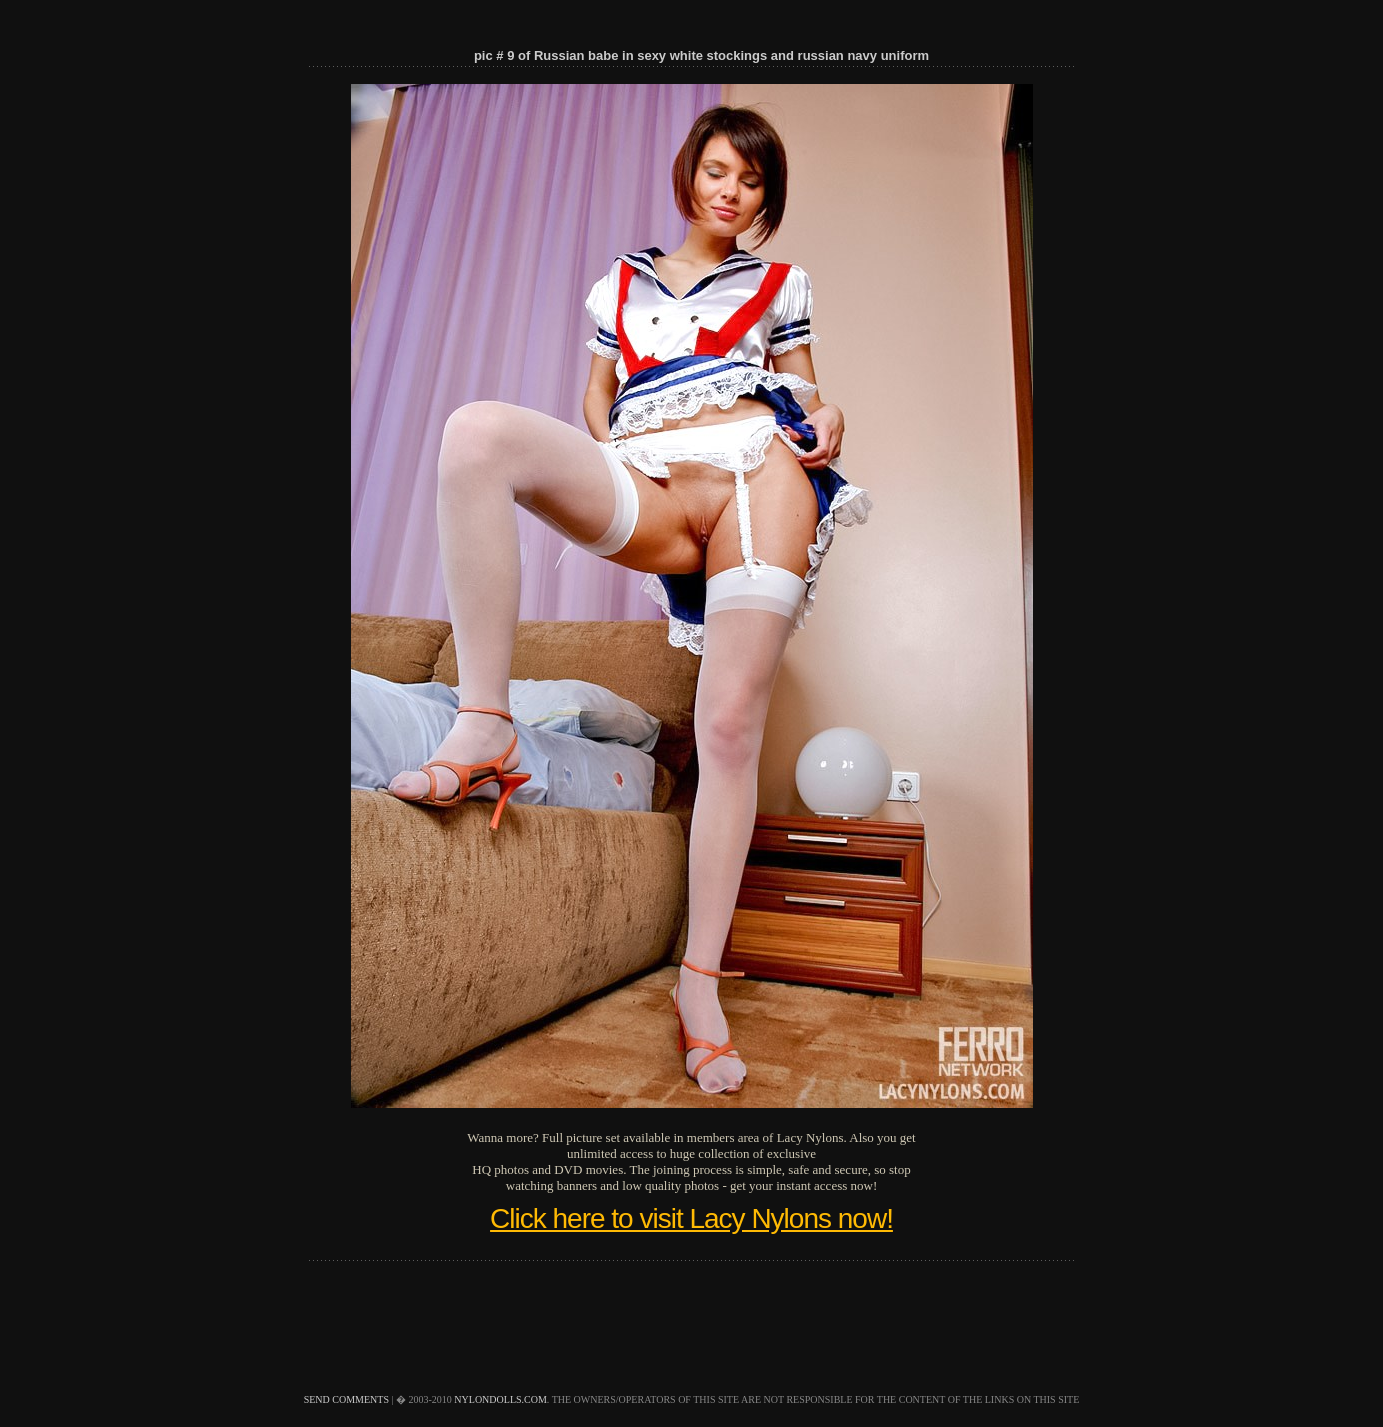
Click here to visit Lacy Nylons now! (691, 1218)
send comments (346, 1399)
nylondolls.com (500, 1399)
